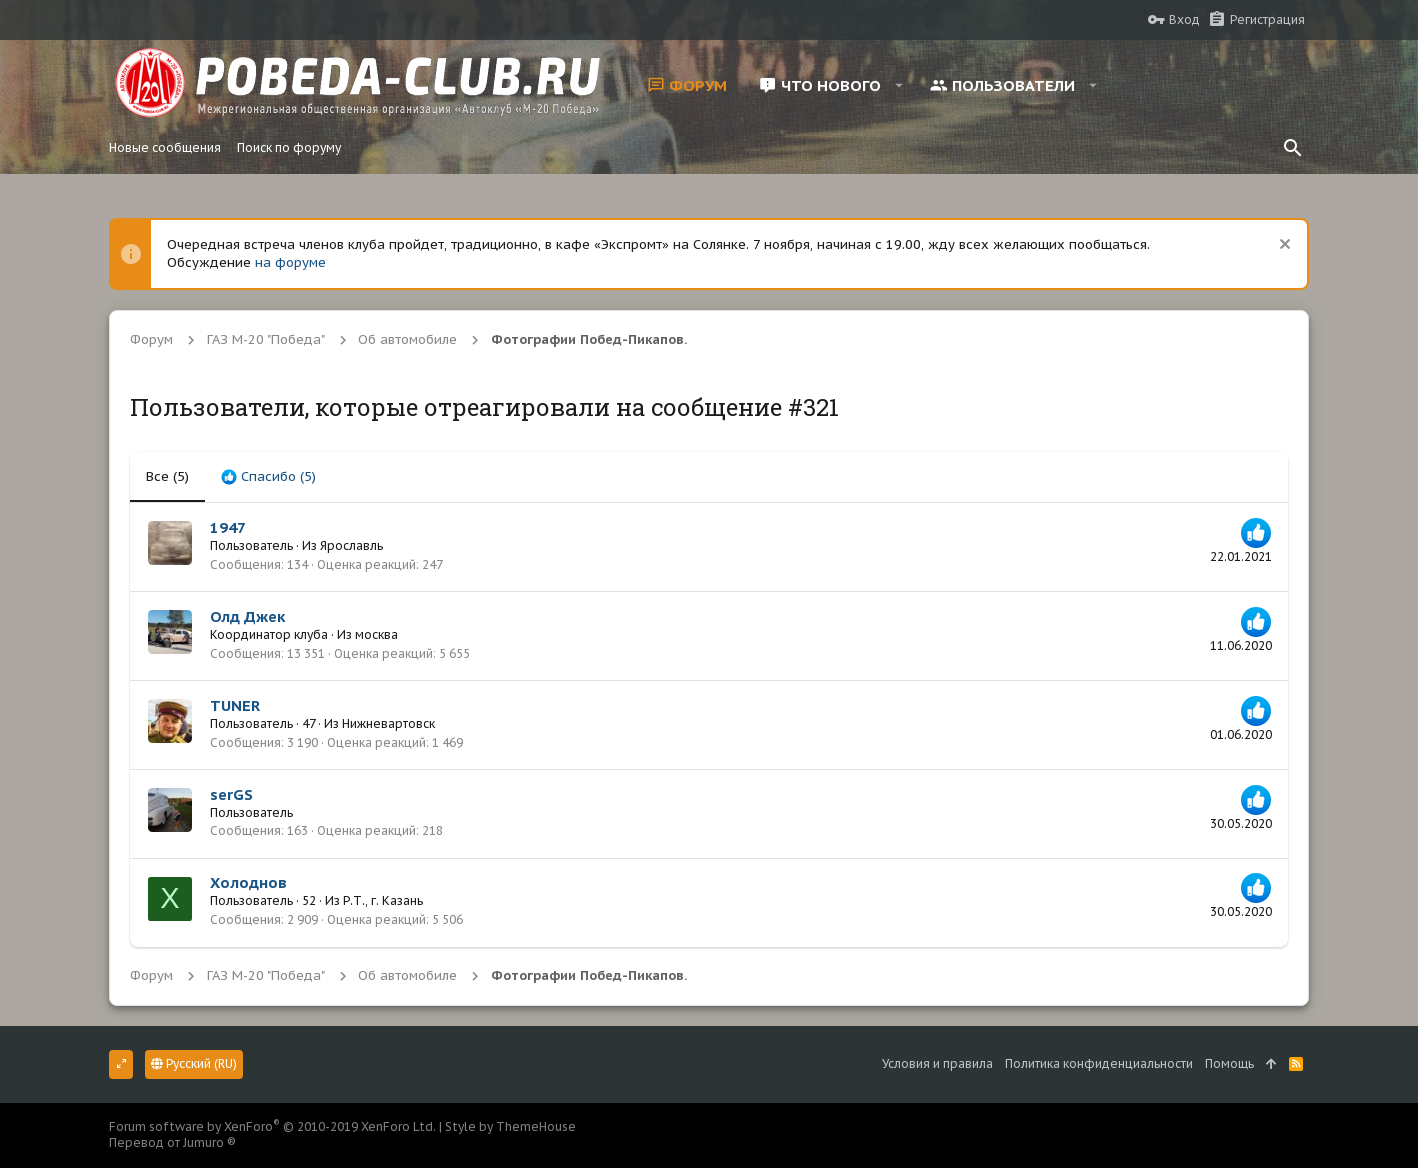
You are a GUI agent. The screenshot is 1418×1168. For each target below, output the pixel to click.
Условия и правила (937, 1063)
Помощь (1229, 1063)
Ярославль (351, 545)
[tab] (268, 477)
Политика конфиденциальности (1099, 1063)
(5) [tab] (167, 476)
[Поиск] (1293, 148)
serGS (231, 794)
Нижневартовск (388, 723)
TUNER (235, 705)
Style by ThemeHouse (510, 1126)
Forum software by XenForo (272, 1126)
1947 (228, 527)
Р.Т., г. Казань (383, 900)
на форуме (290, 262)
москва (376, 634)
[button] (899, 85)
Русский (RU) (194, 1063)
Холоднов (248, 882)
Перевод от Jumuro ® (172, 1142)
